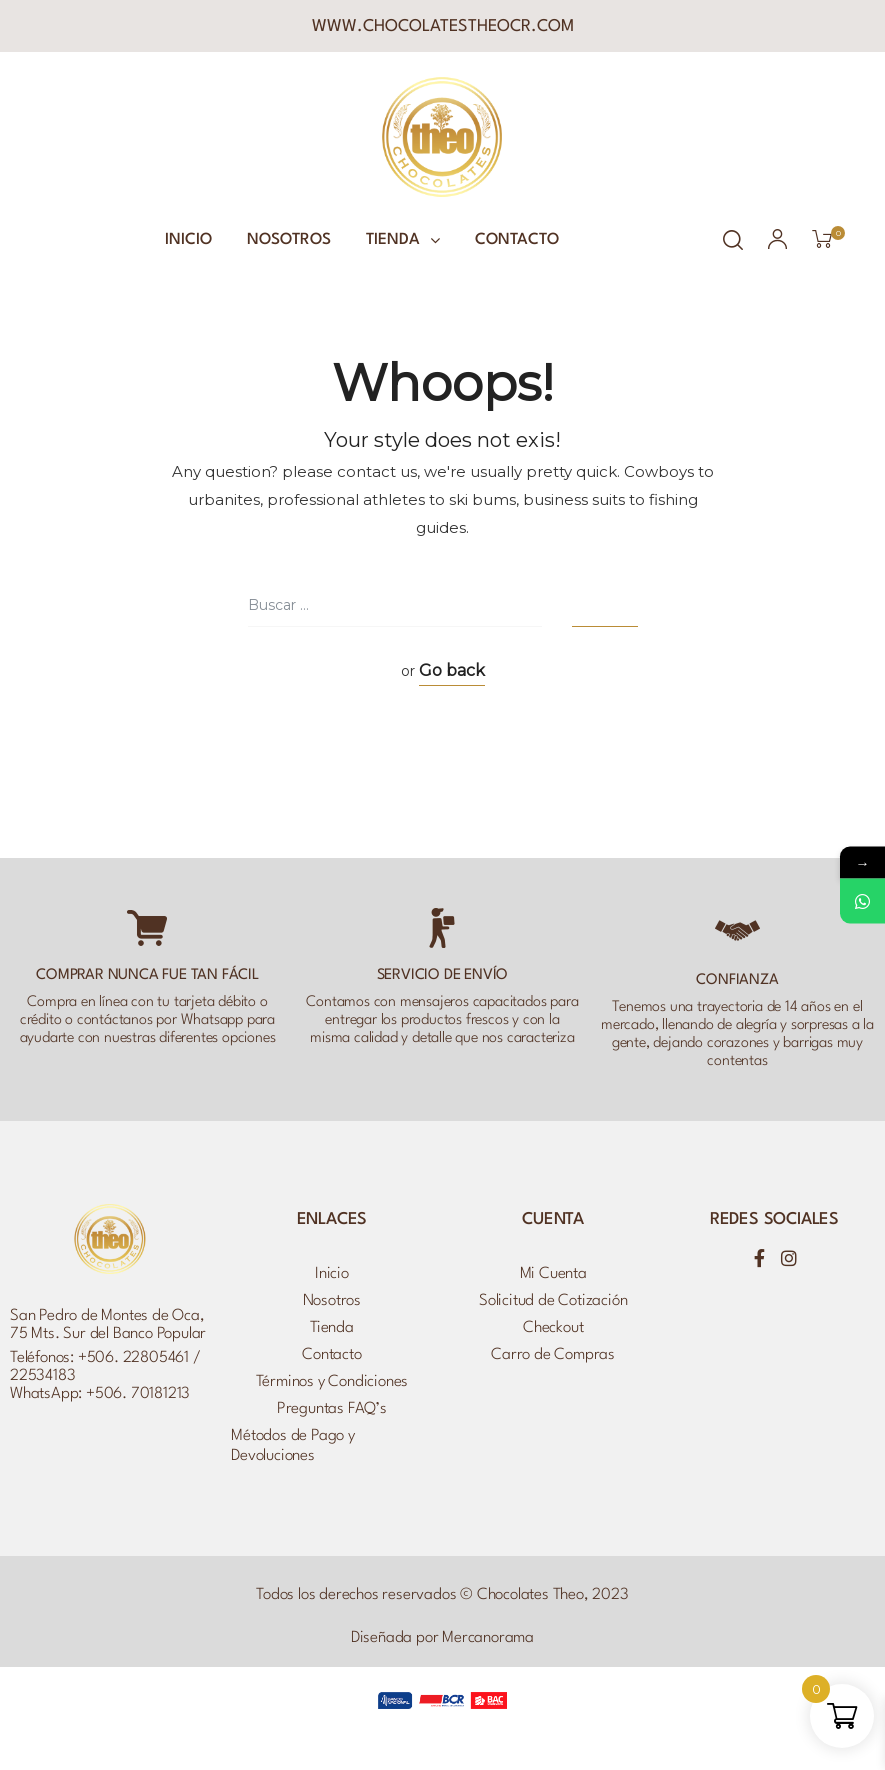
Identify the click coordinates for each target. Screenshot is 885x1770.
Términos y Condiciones (332, 1382)
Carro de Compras (553, 1355)
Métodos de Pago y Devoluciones (293, 1446)
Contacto (517, 240)
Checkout (553, 1328)
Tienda (403, 240)
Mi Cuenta (553, 1274)
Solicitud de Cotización (553, 1301)
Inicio (188, 240)
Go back (452, 670)
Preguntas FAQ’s (332, 1409)
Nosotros (289, 240)
